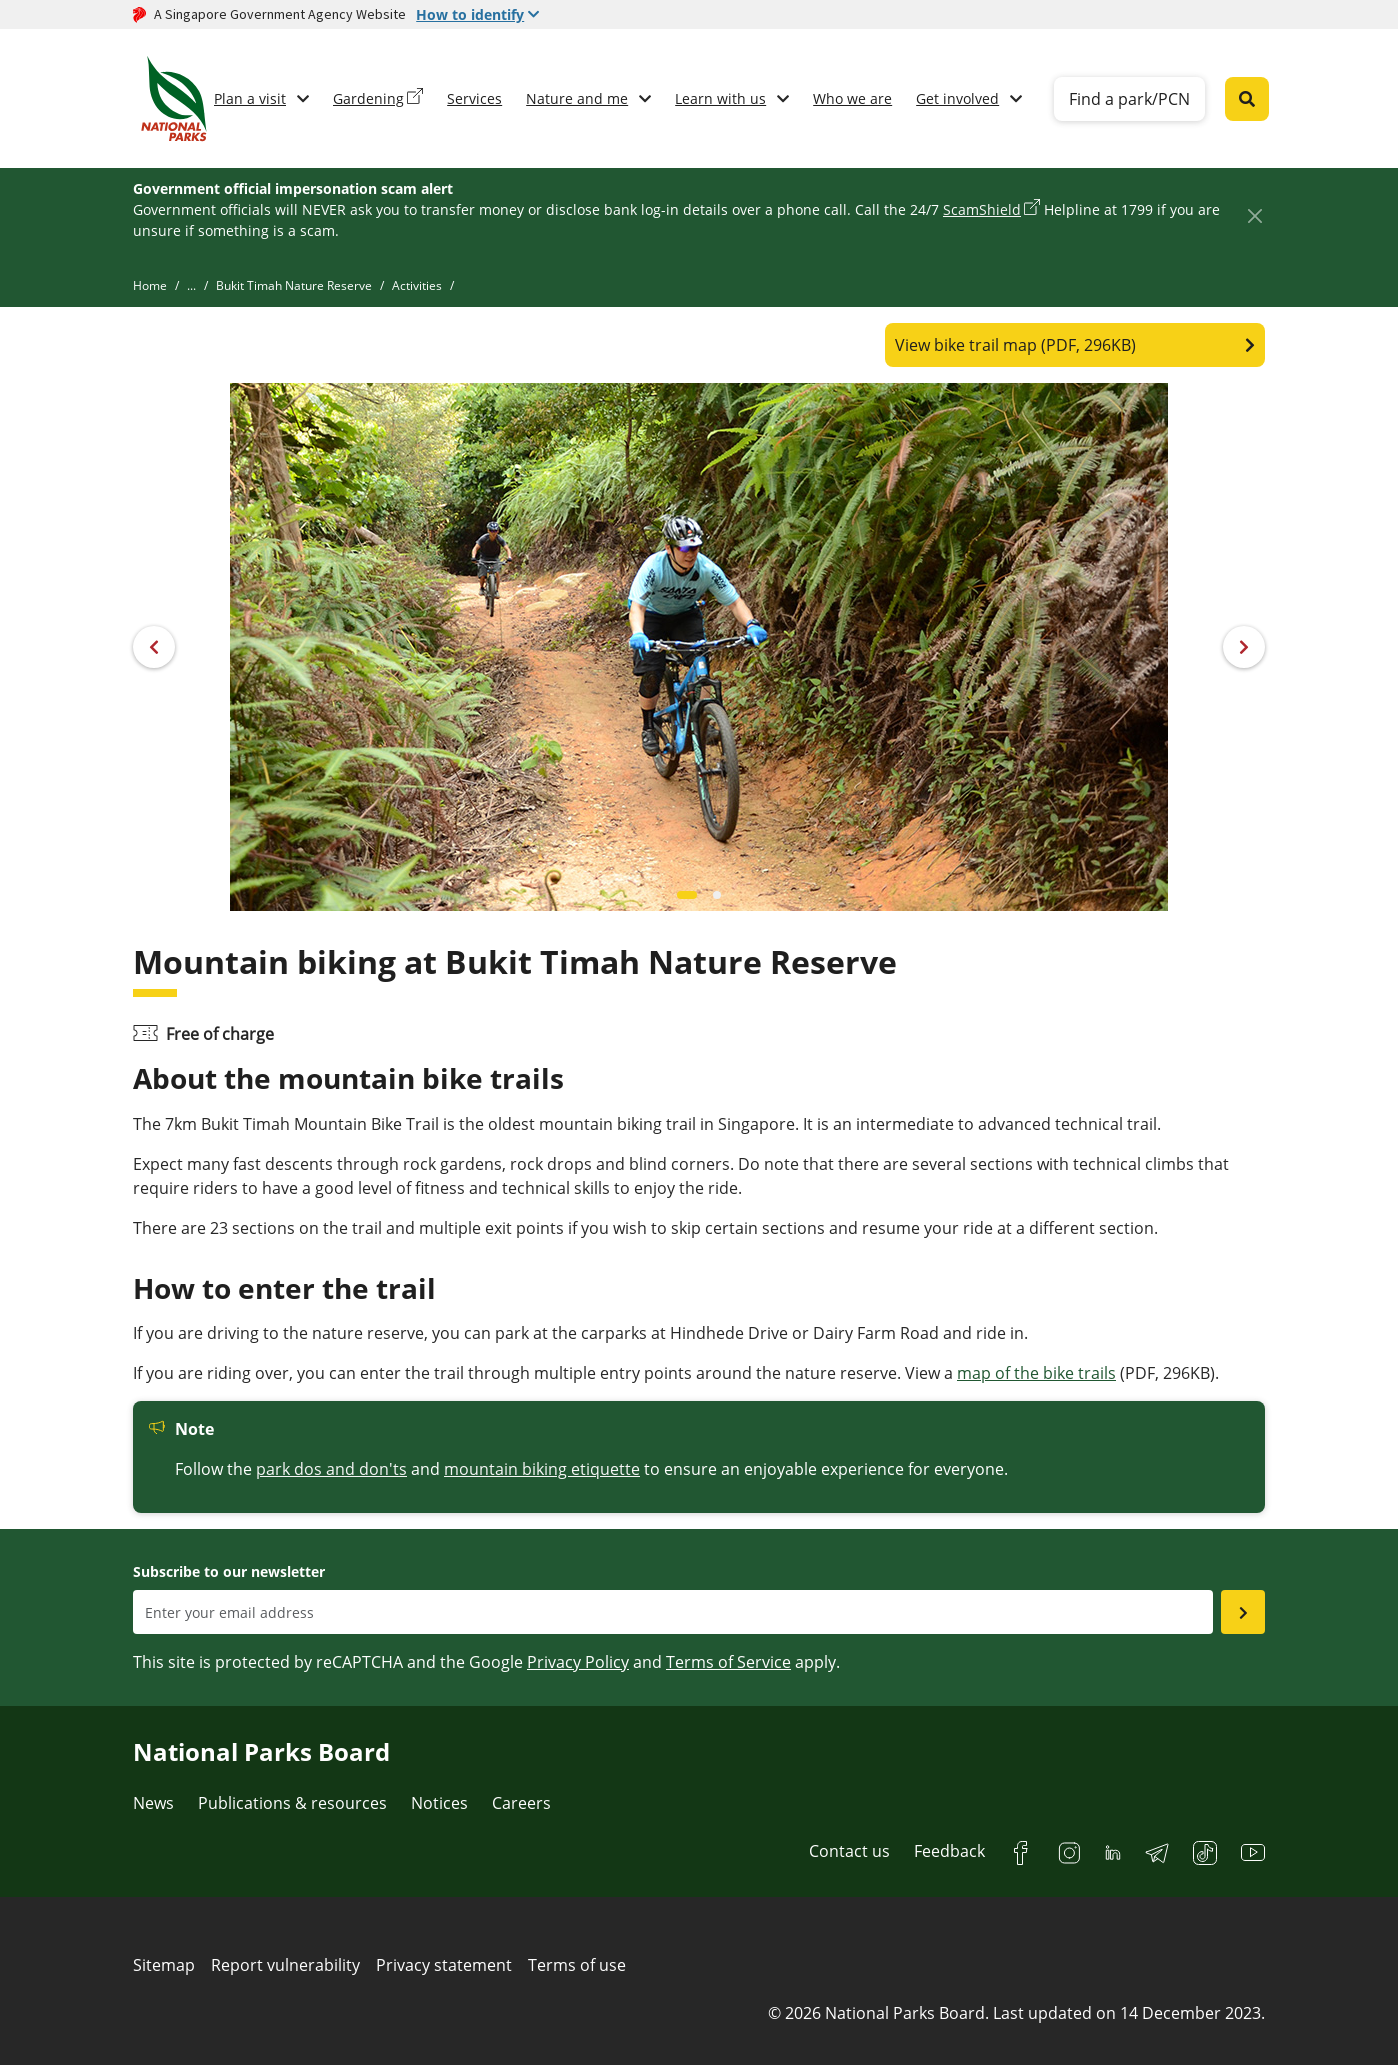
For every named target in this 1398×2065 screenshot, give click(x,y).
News (153, 1803)
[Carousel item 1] (717, 895)
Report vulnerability (285, 1965)
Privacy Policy (578, 1662)
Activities (417, 285)
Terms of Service (728, 1662)
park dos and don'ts (331, 1469)
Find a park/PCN (1129, 99)
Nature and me (577, 98)
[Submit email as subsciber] (1243, 1612)
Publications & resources (292, 1803)
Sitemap (164, 1965)
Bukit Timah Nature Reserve (294, 285)
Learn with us (720, 98)
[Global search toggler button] (1247, 99)
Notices (439, 1803)
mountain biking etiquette (542, 1469)
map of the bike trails (1036, 1373)
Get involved (957, 98)
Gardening (368, 98)
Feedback (949, 1851)
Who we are (852, 98)
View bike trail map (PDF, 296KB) (1015, 345)
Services (474, 98)
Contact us (849, 1851)
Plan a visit (250, 98)
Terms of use (577, 1965)
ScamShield (982, 209)
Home (150, 285)
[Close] (1254, 215)
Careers (521, 1803)
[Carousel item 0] (687, 895)
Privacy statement (444, 1965)
